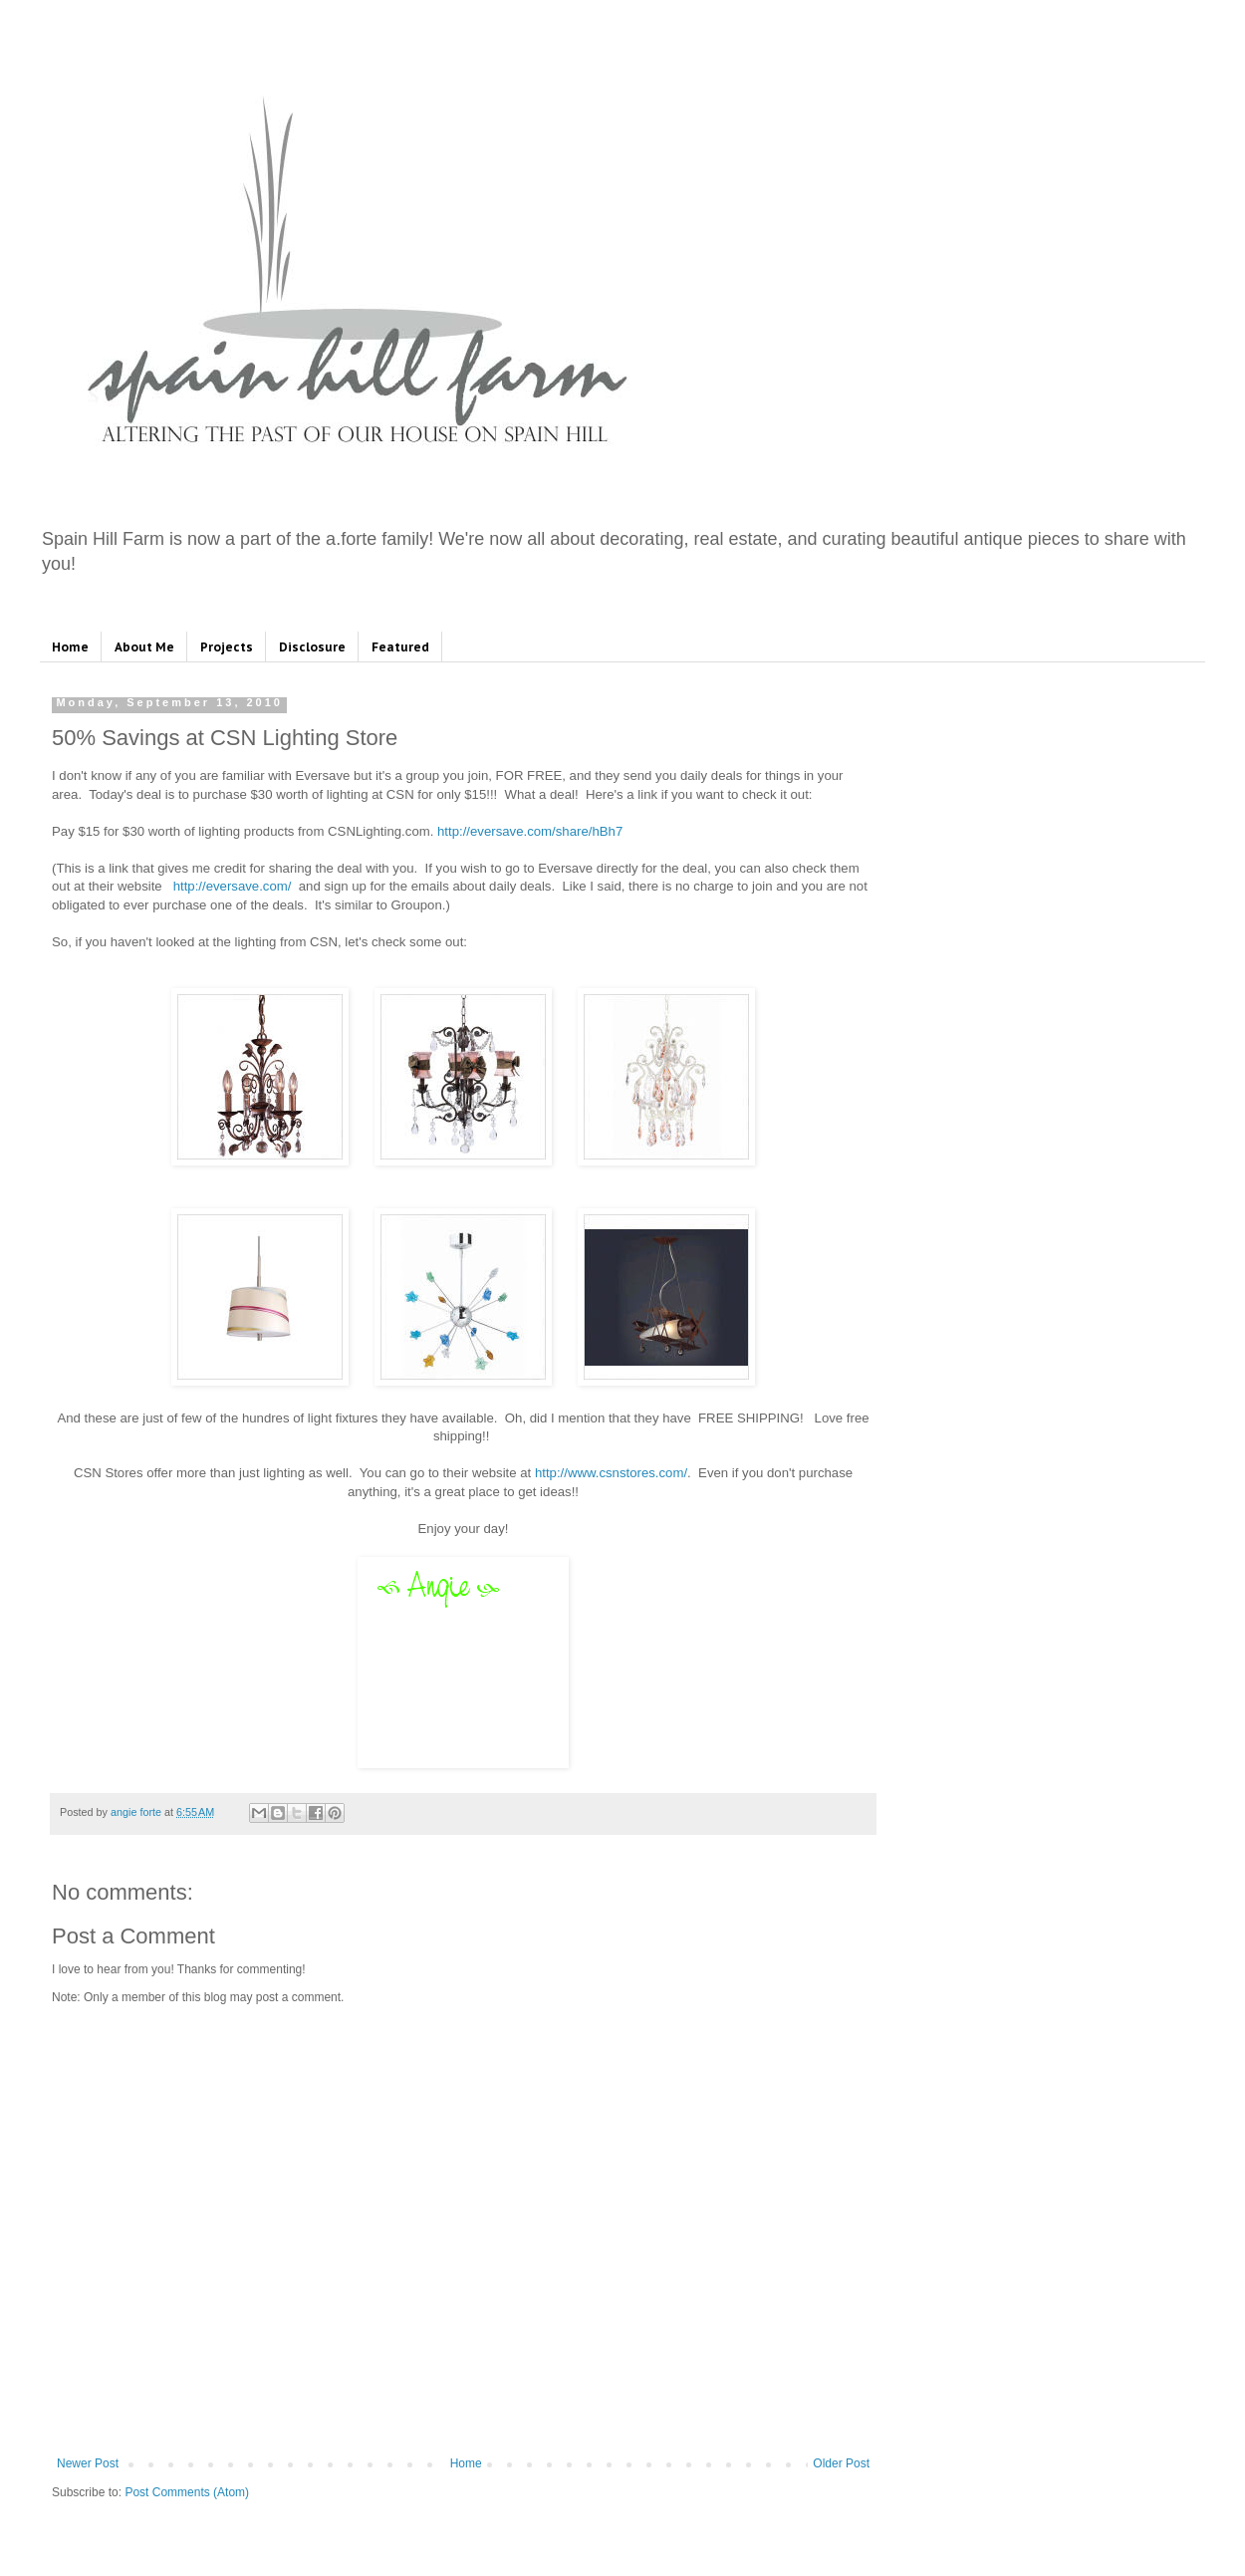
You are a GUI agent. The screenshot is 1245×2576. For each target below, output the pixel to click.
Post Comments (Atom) (186, 2492)
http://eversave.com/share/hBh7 (529, 831)
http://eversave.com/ (232, 886)
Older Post (841, 2463)
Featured (400, 647)
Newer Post (88, 2463)
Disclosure (312, 647)
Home (70, 647)
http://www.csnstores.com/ (611, 1472)
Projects (226, 647)
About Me (144, 647)
